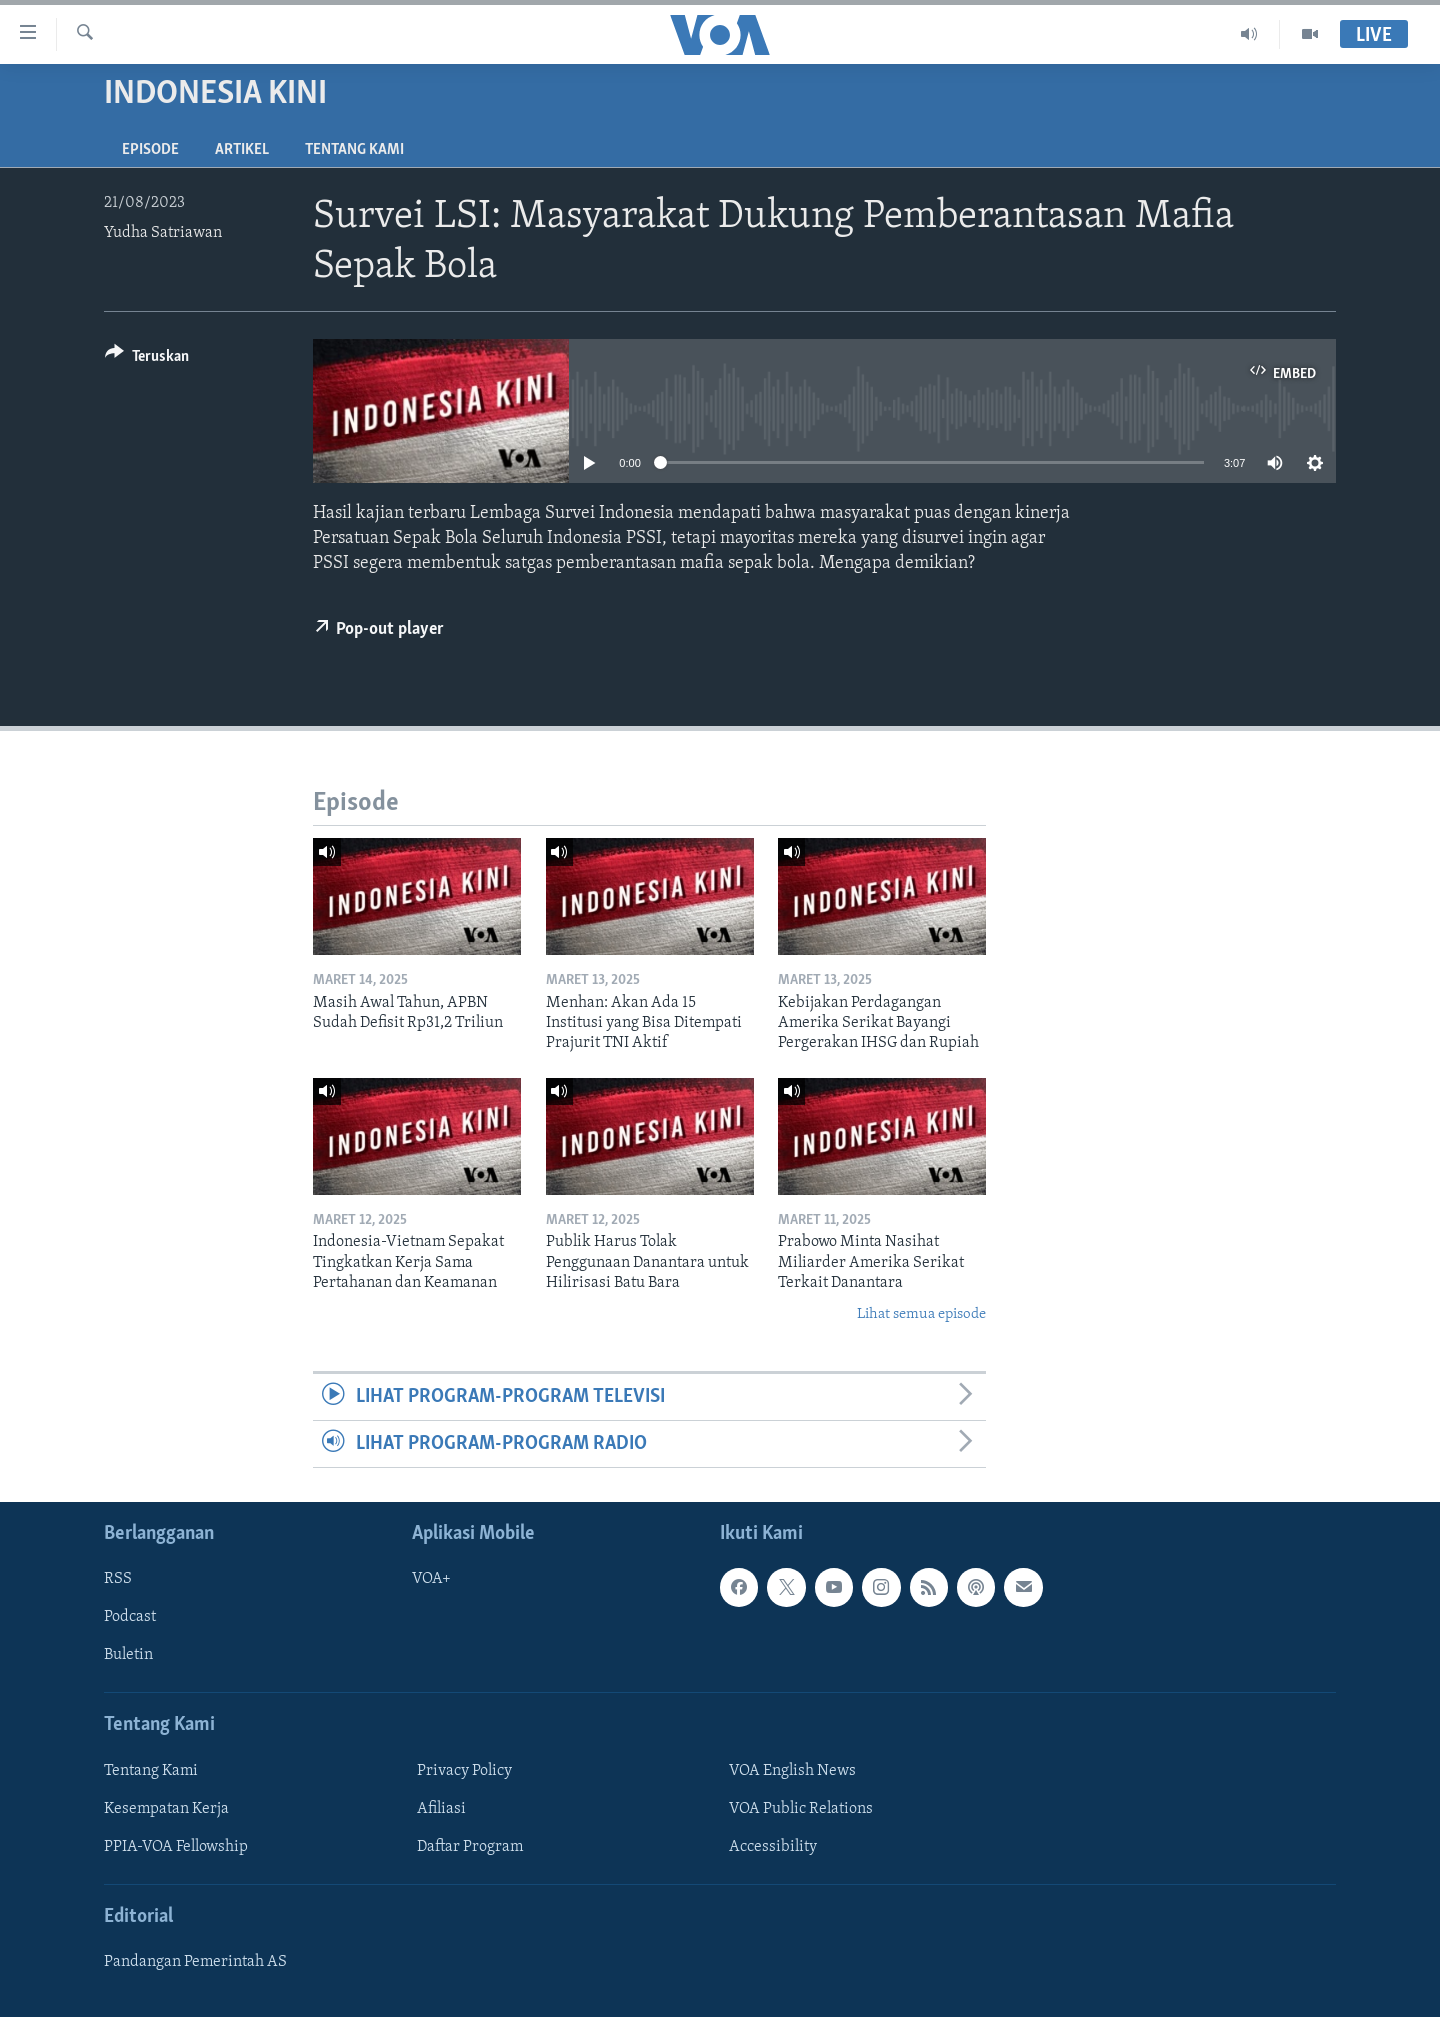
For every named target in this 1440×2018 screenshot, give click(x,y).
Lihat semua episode (921, 1314)
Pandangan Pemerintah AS (195, 1963)
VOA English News (792, 1771)
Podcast (130, 1618)
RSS (118, 1580)
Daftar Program (470, 1847)
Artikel (242, 150)
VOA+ (431, 1580)
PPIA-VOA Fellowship (176, 1847)
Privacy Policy (464, 1771)
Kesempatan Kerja (166, 1809)
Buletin (128, 1656)
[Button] (147, 359)
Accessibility (773, 1847)
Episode (150, 150)
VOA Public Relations (801, 1809)
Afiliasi (441, 1809)
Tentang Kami (354, 150)
